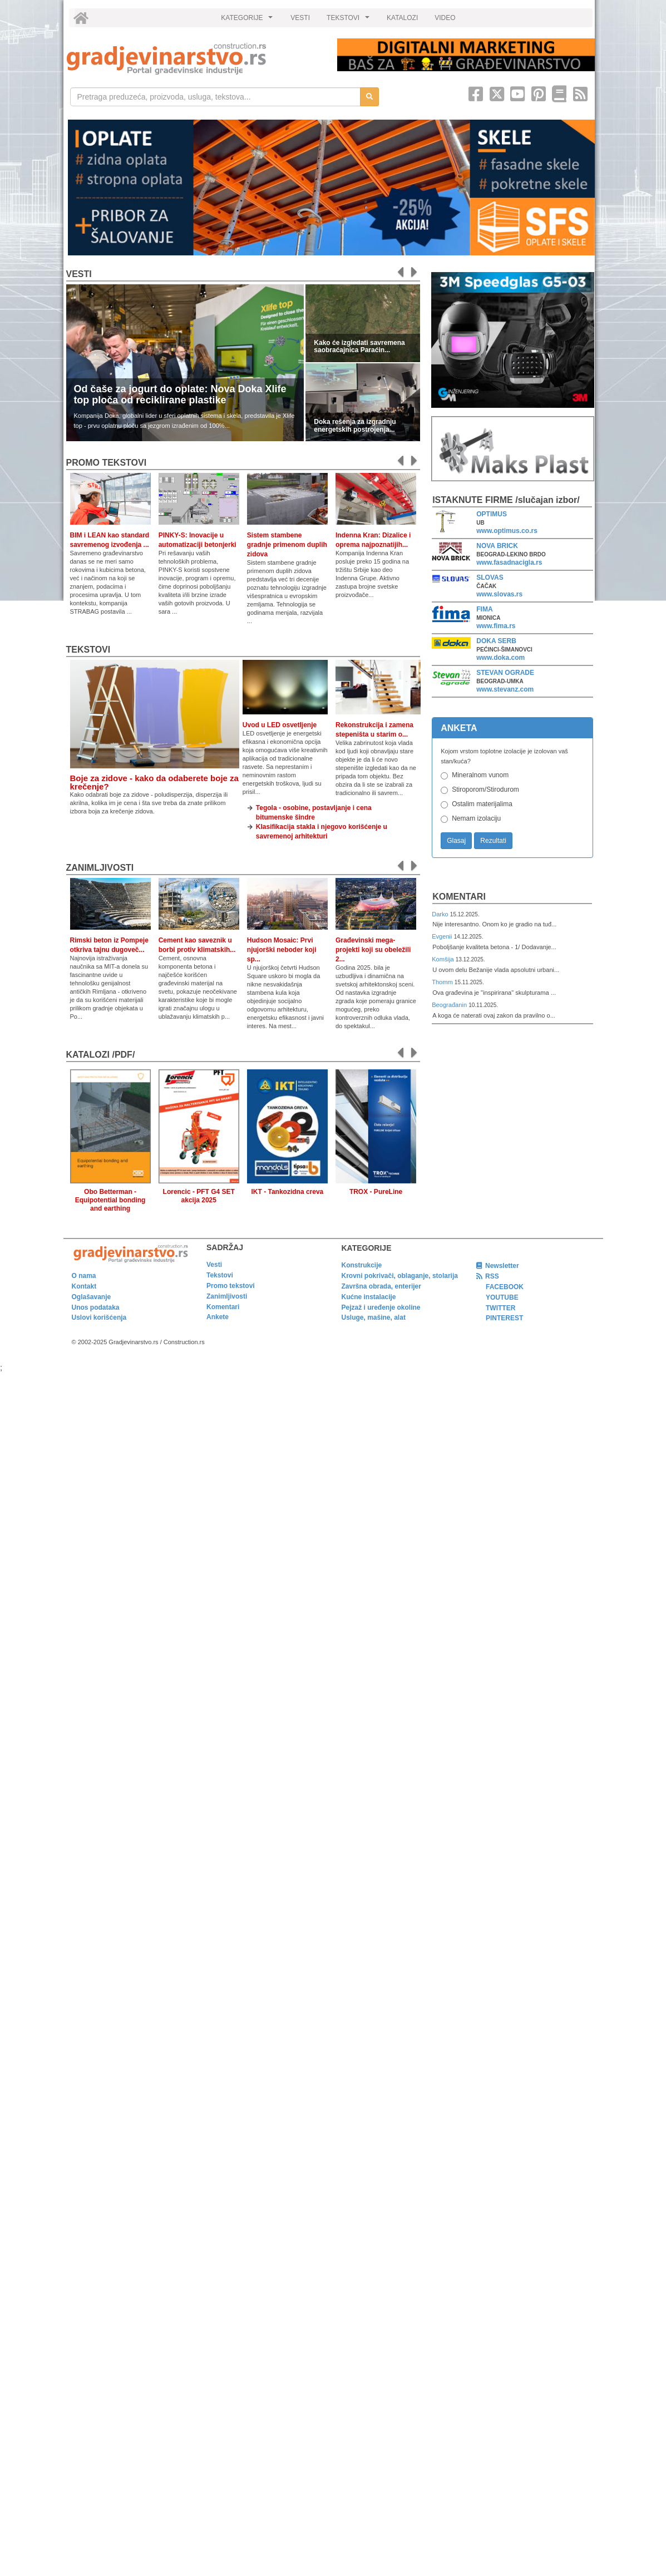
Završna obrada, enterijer (381, 1286)
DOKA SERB (496, 641)
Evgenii (442, 936)
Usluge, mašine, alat (374, 1317)
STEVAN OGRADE (505, 673)
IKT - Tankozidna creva (287, 1192)
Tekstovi (88, 649)
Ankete (217, 1317)
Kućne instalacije (369, 1297)
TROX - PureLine (375, 1192)
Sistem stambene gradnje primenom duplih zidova (287, 544)
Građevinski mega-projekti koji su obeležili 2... (373, 949)
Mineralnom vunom (480, 775)
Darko (441, 914)
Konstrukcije (362, 1265)
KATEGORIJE (248, 20)
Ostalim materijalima (482, 804)
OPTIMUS (491, 514)
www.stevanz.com (505, 689)
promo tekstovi (106, 462)
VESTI (300, 18)
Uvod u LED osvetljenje (280, 725)
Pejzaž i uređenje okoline (381, 1307)
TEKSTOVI (349, 20)
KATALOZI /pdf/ (100, 1054)
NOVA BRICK (497, 546)
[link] (194, 58)
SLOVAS (489, 577)
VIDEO (445, 18)
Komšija (444, 959)
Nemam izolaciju (476, 818)
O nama (84, 1276)
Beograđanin (450, 1004)
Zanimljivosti (100, 867)
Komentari (459, 896)
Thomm (443, 982)
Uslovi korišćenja (99, 1317)
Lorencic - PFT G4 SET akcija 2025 (199, 1196)
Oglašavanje (91, 1297)
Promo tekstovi (230, 1286)
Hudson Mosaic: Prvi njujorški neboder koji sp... (282, 949)
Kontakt (84, 1286)
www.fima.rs (495, 626)
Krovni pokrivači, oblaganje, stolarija (400, 1276)
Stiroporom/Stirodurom (485, 789)
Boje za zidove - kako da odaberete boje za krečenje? (154, 782)
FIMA (484, 609)
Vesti (79, 274)
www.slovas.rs (499, 594)
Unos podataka (96, 1307)
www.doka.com (500, 658)
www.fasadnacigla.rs (509, 562)
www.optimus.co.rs (506, 531)
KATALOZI (402, 18)
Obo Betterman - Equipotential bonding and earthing (110, 1200)
